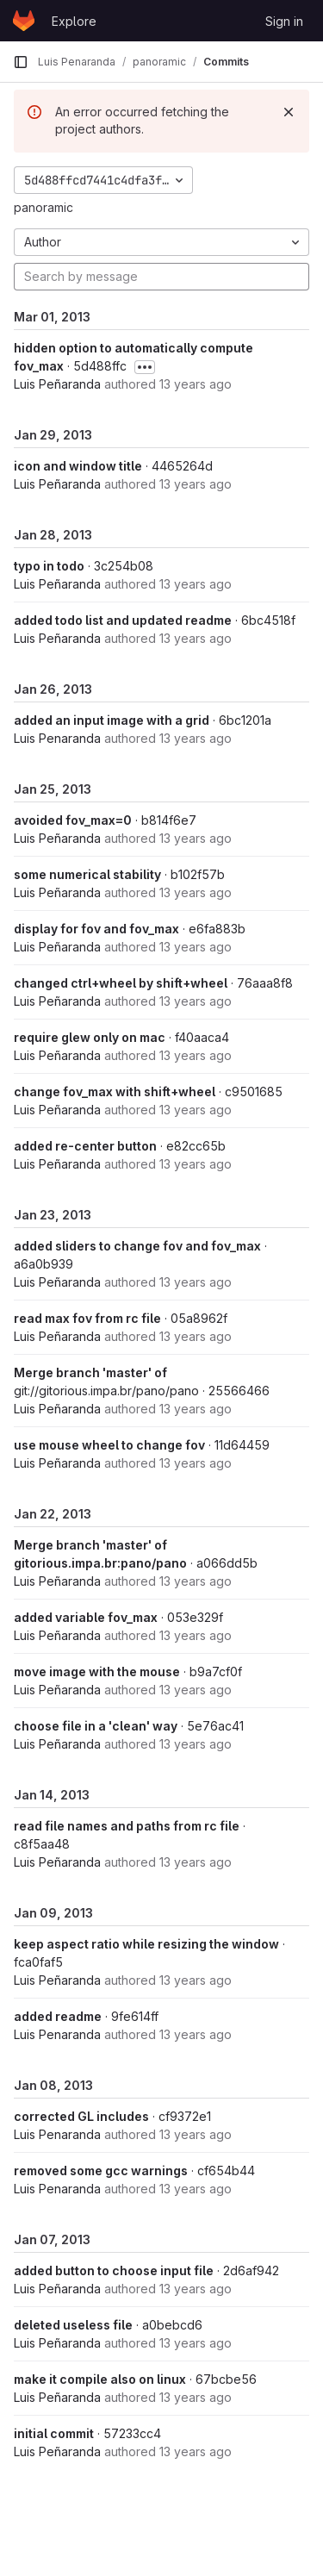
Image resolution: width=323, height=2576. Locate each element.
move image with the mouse (97, 1671)
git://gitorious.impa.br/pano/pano (106, 1390)
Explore (74, 21)
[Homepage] (23, 20)
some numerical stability (87, 874)
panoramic (43, 207)
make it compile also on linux (100, 2379)
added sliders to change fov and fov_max (137, 1245)
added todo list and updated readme (123, 620)
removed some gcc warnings (101, 2170)
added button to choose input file (114, 2270)
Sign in (284, 21)
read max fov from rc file (87, 1318)
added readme (58, 2016)
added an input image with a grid (111, 720)
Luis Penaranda (57, 738)
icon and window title (78, 465)
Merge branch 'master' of (90, 1372)
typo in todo (49, 565)
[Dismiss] (288, 112)
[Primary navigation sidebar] (20, 62)
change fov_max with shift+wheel (114, 1091)
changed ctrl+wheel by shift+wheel (120, 983)
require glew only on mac (89, 1037)
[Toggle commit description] (144, 367)
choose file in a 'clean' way (95, 1725)
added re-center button (85, 1145)
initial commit (54, 2433)
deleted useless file (73, 2324)
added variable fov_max (86, 1617)
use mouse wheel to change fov (109, 1445)
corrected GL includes (81, 2116)
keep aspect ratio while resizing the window (146, 1944)
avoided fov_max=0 (73, 820)
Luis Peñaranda (57, 384)
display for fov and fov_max (96, 928)
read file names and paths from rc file (126, 1825)
